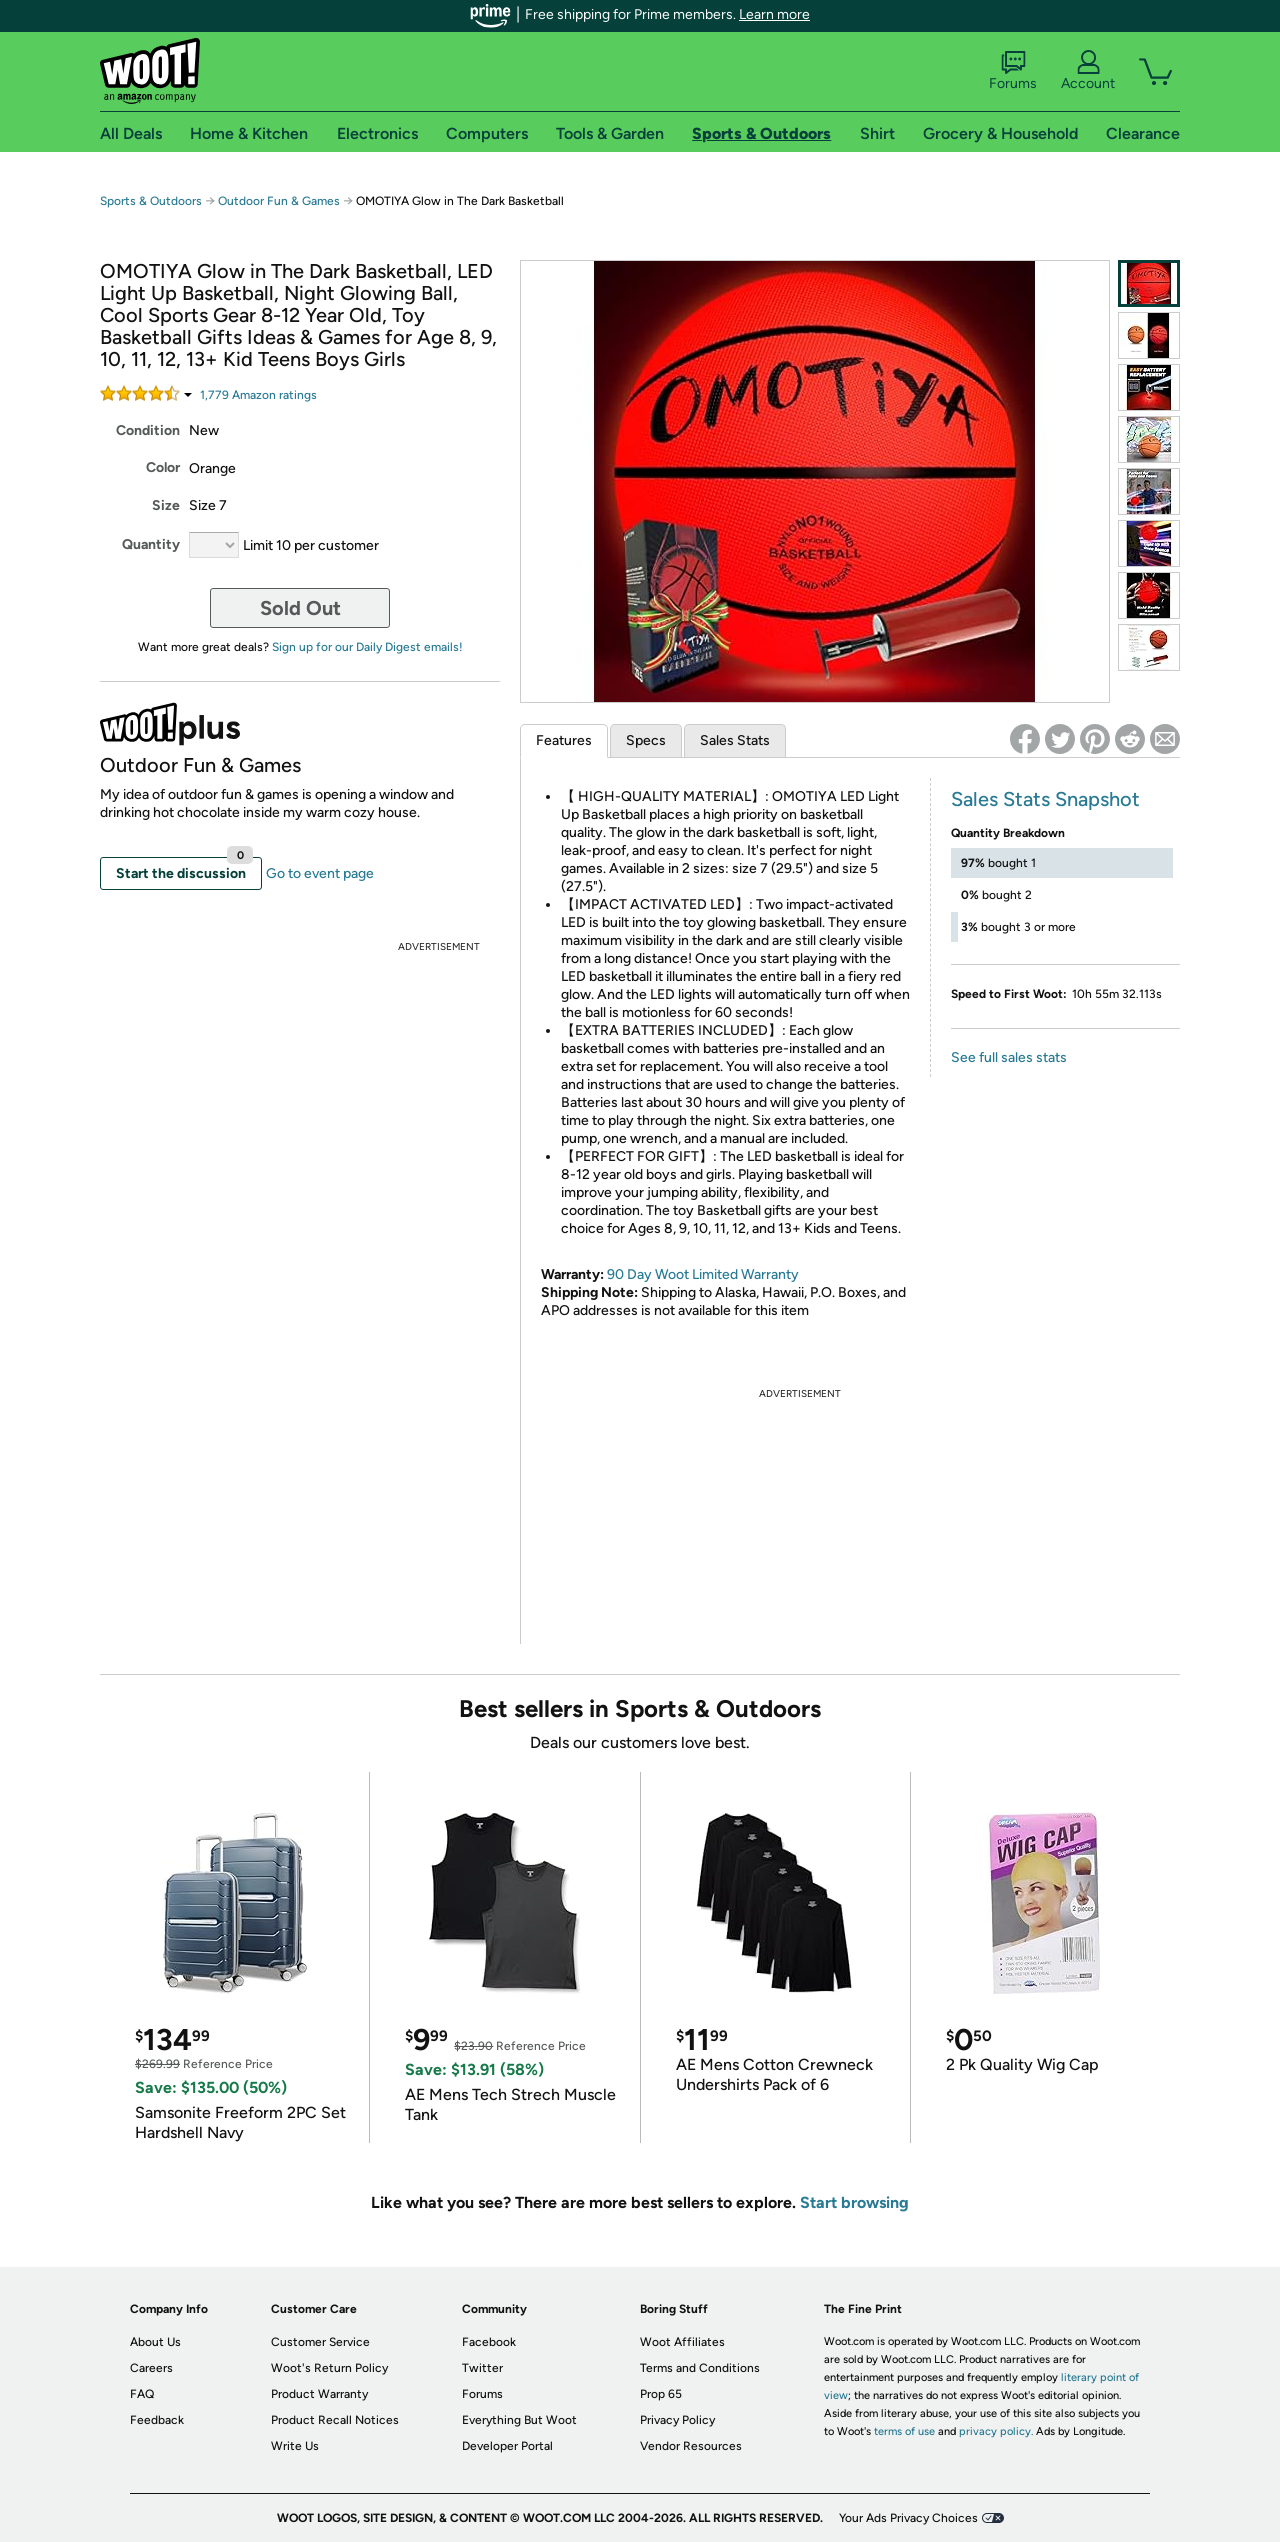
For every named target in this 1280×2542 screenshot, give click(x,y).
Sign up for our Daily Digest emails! (367, 647)
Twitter (482, 2368)
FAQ (142, 2394)
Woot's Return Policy (329, 2368)
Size (166, 505)
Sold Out (300, 608)
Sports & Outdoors (151, 201)
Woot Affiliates (682, 2342)
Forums (1013, 71)
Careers (151, 2368)
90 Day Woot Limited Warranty (703, 1274)
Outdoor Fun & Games (279, 201)
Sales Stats (735, 740)
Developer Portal (507, 2446)
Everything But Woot (519, 2420)
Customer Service (320, 2342)
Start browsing (854, 2202)
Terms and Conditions (700, 2368)
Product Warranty (319, 2394)
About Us (155, 2342)
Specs (646, 740)
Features (564, 740)
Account (1088, 71)
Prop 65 (661, 2394)
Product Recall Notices (335, 2420)
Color (163, 467)
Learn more (774, 14)
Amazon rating (258, 395)
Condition (148, 430)
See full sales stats (1009, 1057)
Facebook (489, 2342)
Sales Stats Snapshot (1045, 799)
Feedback (157, 2420)
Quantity (151, 544)
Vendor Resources (691, 2446)
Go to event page (320, 873)
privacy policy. (996, 2431)
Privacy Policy (677, 2420)
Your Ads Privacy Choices (908, 2518)
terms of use (904, 2431)
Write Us (295, 2446)
